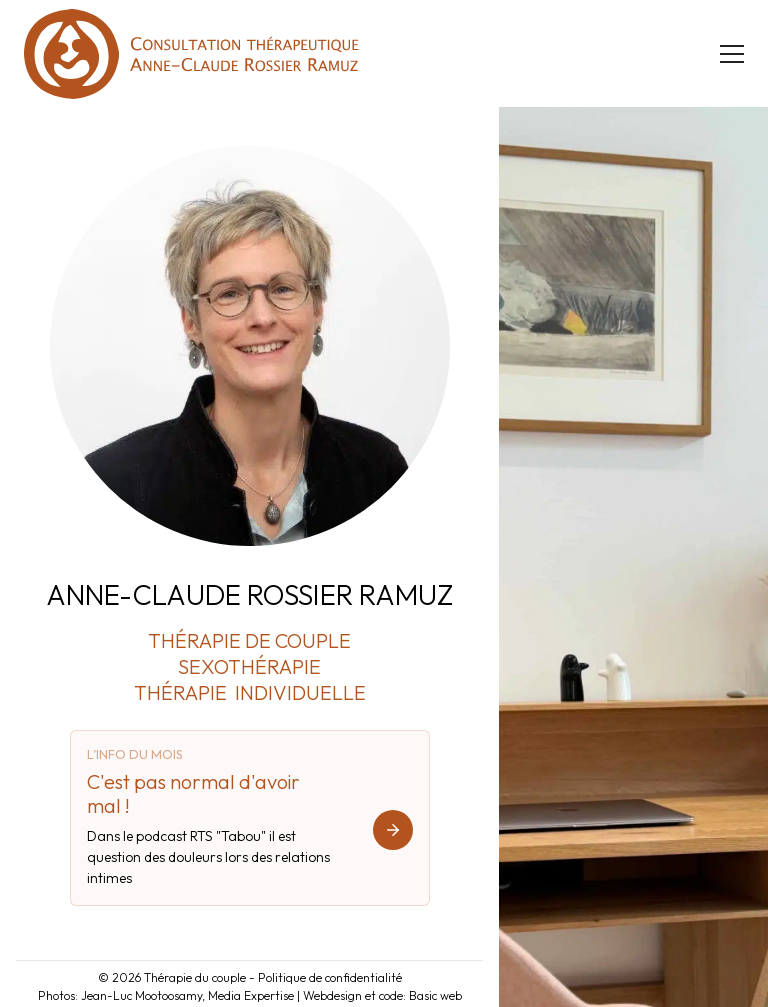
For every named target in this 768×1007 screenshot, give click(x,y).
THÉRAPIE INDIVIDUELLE (250, 692)
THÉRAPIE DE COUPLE (249, 640)
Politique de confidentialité (330, 977)
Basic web (435, 995)
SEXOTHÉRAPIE (249, 666)
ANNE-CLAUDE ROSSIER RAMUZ (249, 594)
